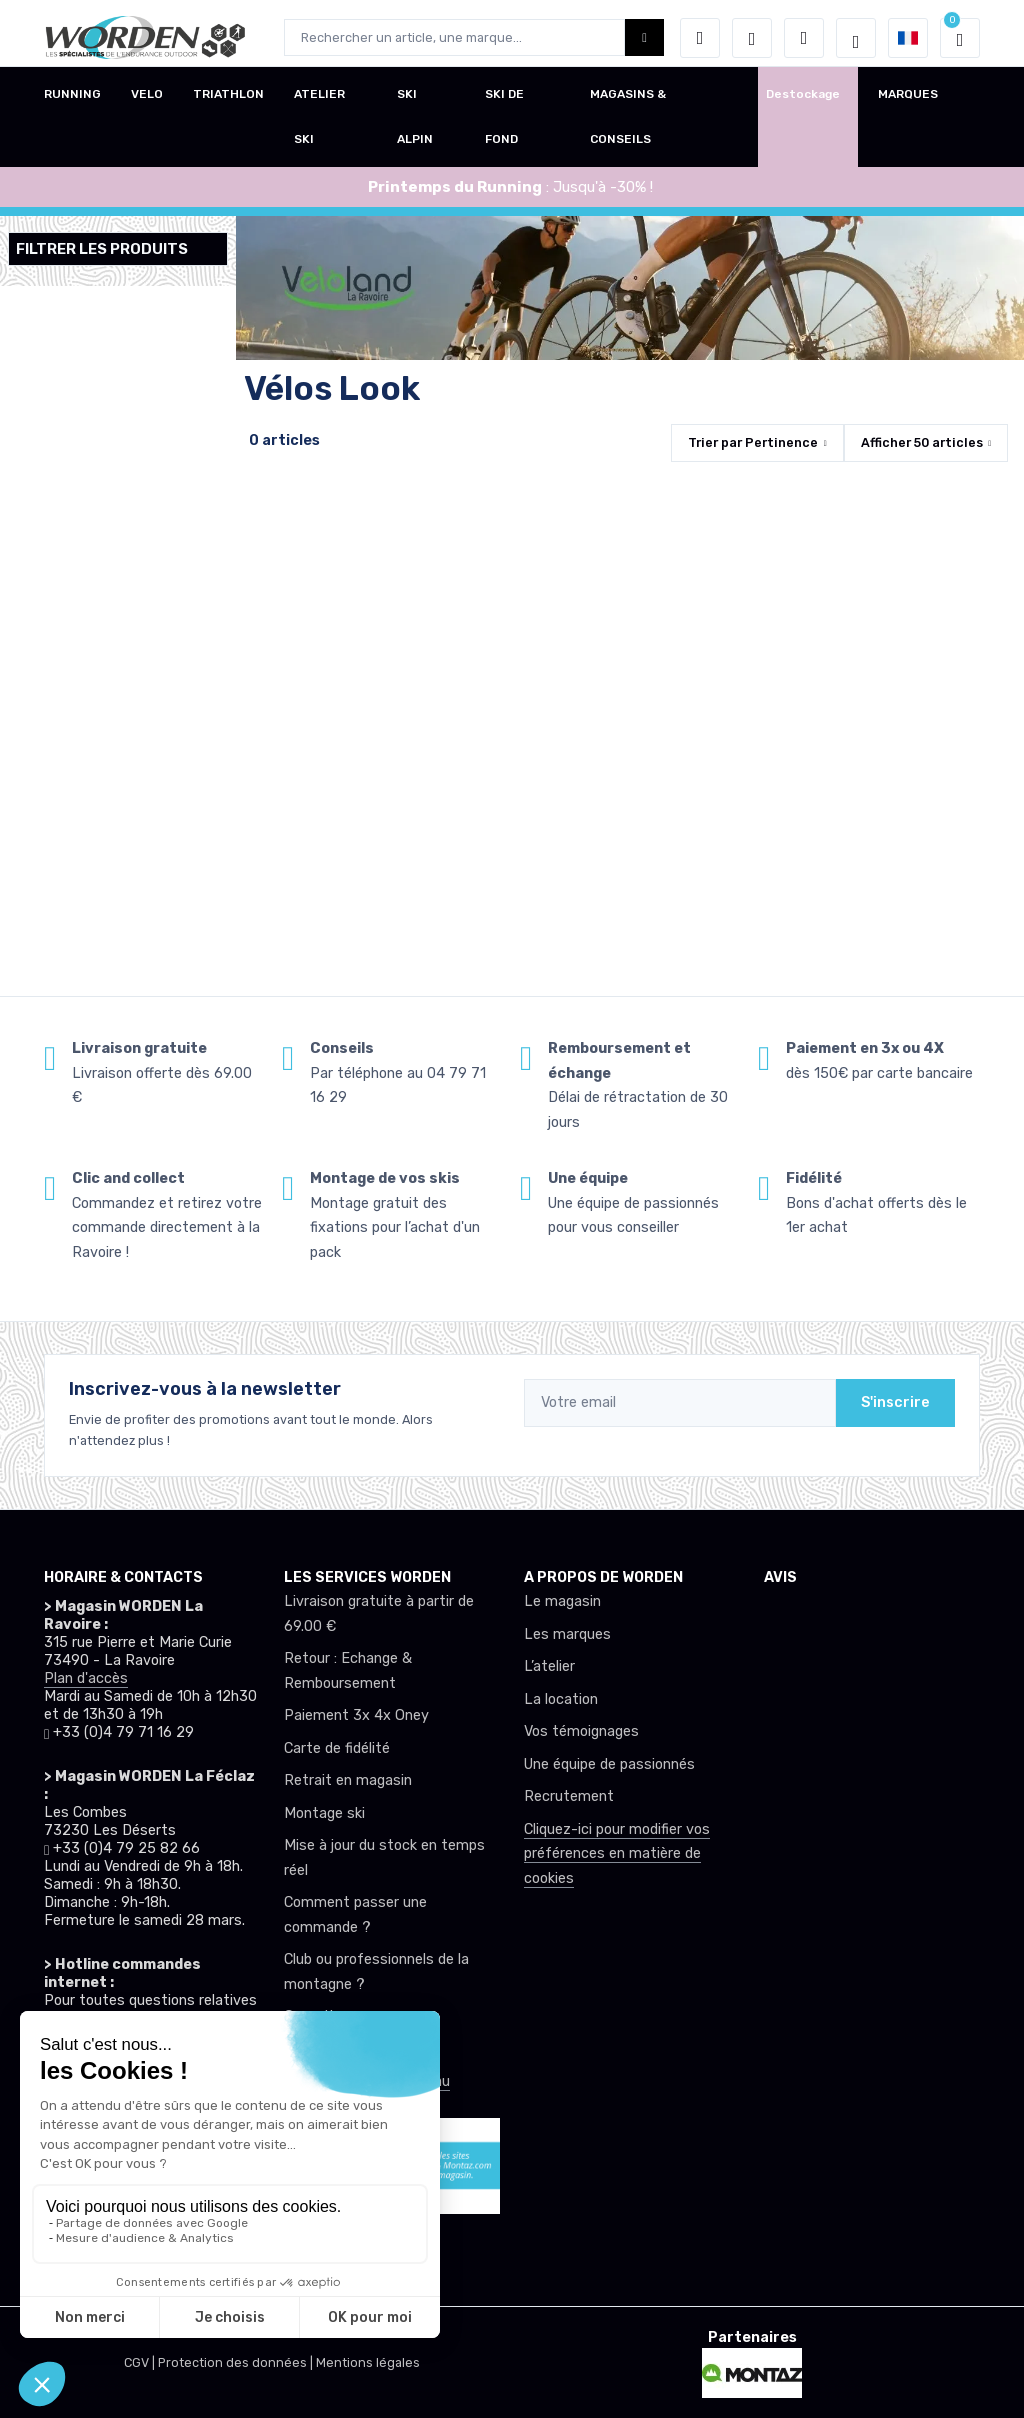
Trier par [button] (753, 442)
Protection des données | (237, 2362)
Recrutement (569, 1796)
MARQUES (908, 103)
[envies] (752, 38)
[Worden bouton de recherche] (644, 37)
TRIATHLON (228, 103)
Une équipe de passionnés (609, 1764)
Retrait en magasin (348, 1780)
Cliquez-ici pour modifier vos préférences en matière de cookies (617, 1854)
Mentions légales (368, 2362)
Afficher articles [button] (922, 442)
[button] (700, 38)
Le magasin (562, 1601)
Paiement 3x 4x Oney (356, 1715)
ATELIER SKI (319, 125)
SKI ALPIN (415, 125)
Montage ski (324, 1813)
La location (561, 1699)
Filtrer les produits (102, 249)
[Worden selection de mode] (856, 38)
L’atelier (549, 1666)
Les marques (567, 1634)
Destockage (803, 103)
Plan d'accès (86, 1678)
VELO (147, 103)
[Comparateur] (804, 38)
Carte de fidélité (337, 1748)
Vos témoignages (581, 1731)
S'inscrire (895, 1402)
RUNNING (72, 103)
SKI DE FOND (504, 125)
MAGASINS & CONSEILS (628, 125)
